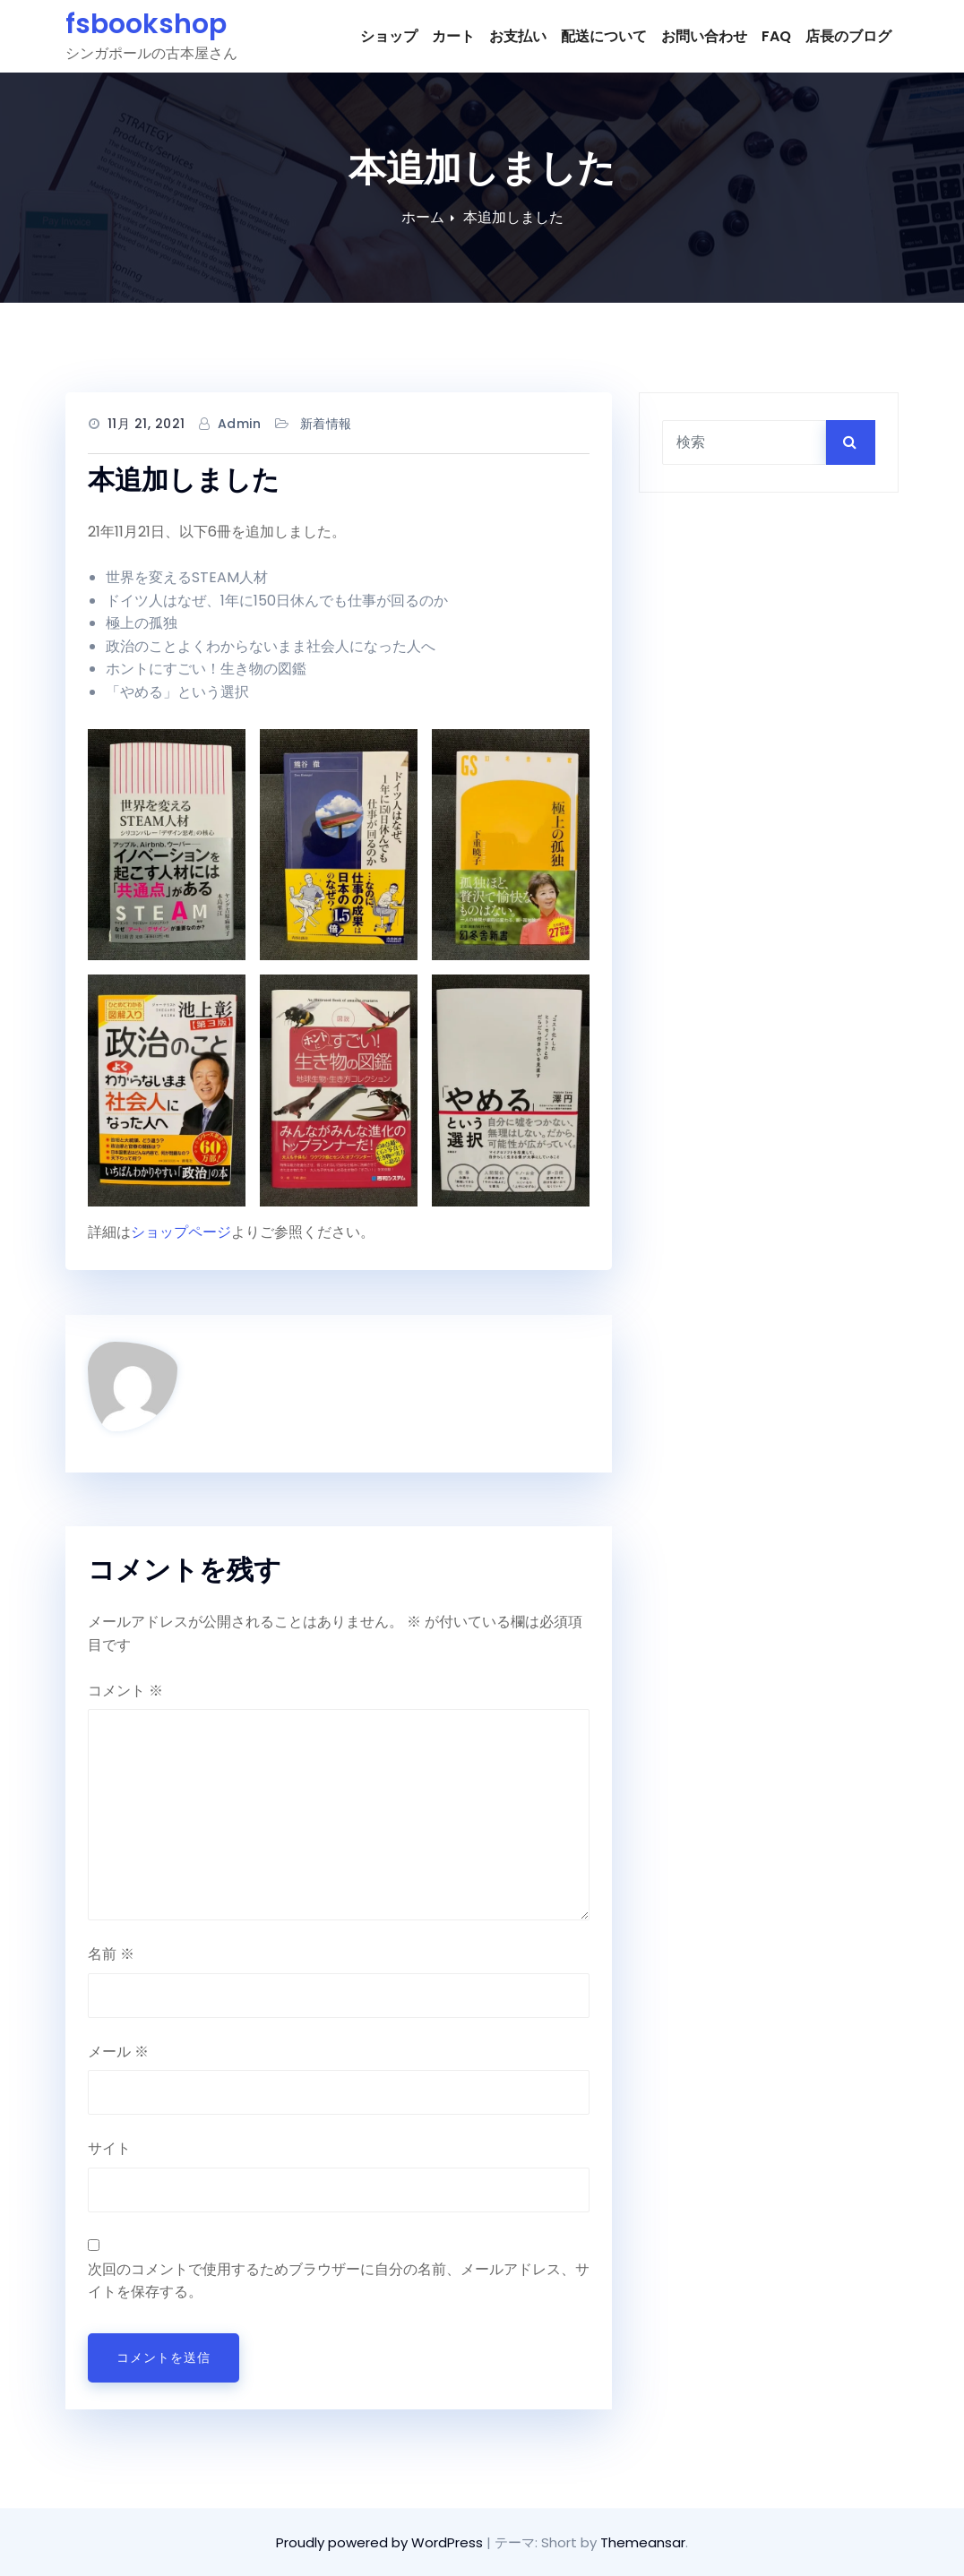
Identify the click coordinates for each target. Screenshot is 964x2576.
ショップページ (181, 1232)
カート (453, 36)
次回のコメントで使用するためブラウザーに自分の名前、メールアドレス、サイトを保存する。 (339, 2281)
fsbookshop (146, 24)
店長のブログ (848, 36)
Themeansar (642, 2542)
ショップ (388, 36)
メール (118, 2051)
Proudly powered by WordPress (381, 2542)
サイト (109, 2148)
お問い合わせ (704, 36)
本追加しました (513, 217)
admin (240, 424)
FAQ (776, 36)
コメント (125, 1690)
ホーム (422, 217)
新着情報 (326, 424)
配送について (604, 36)
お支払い (518, 36)
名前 (111, 1954)
